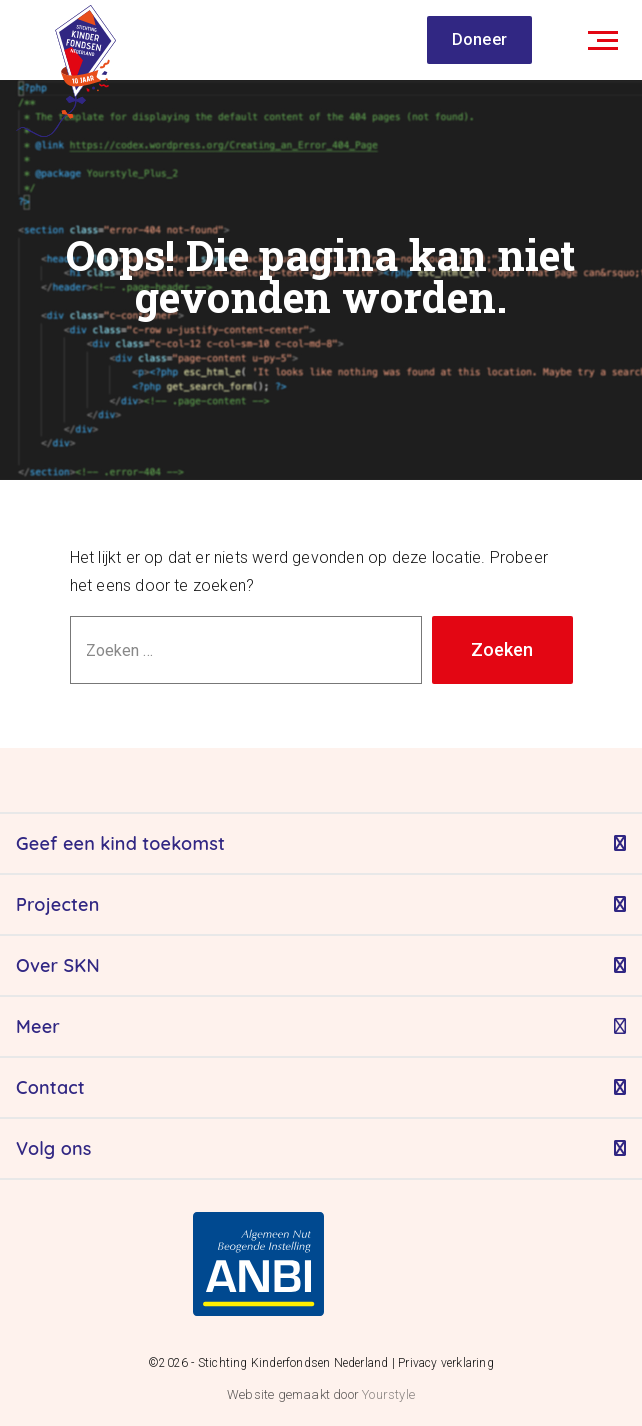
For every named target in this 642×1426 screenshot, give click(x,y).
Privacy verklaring (446, 1363)
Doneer (479, 39)
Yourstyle (387, 1394)
